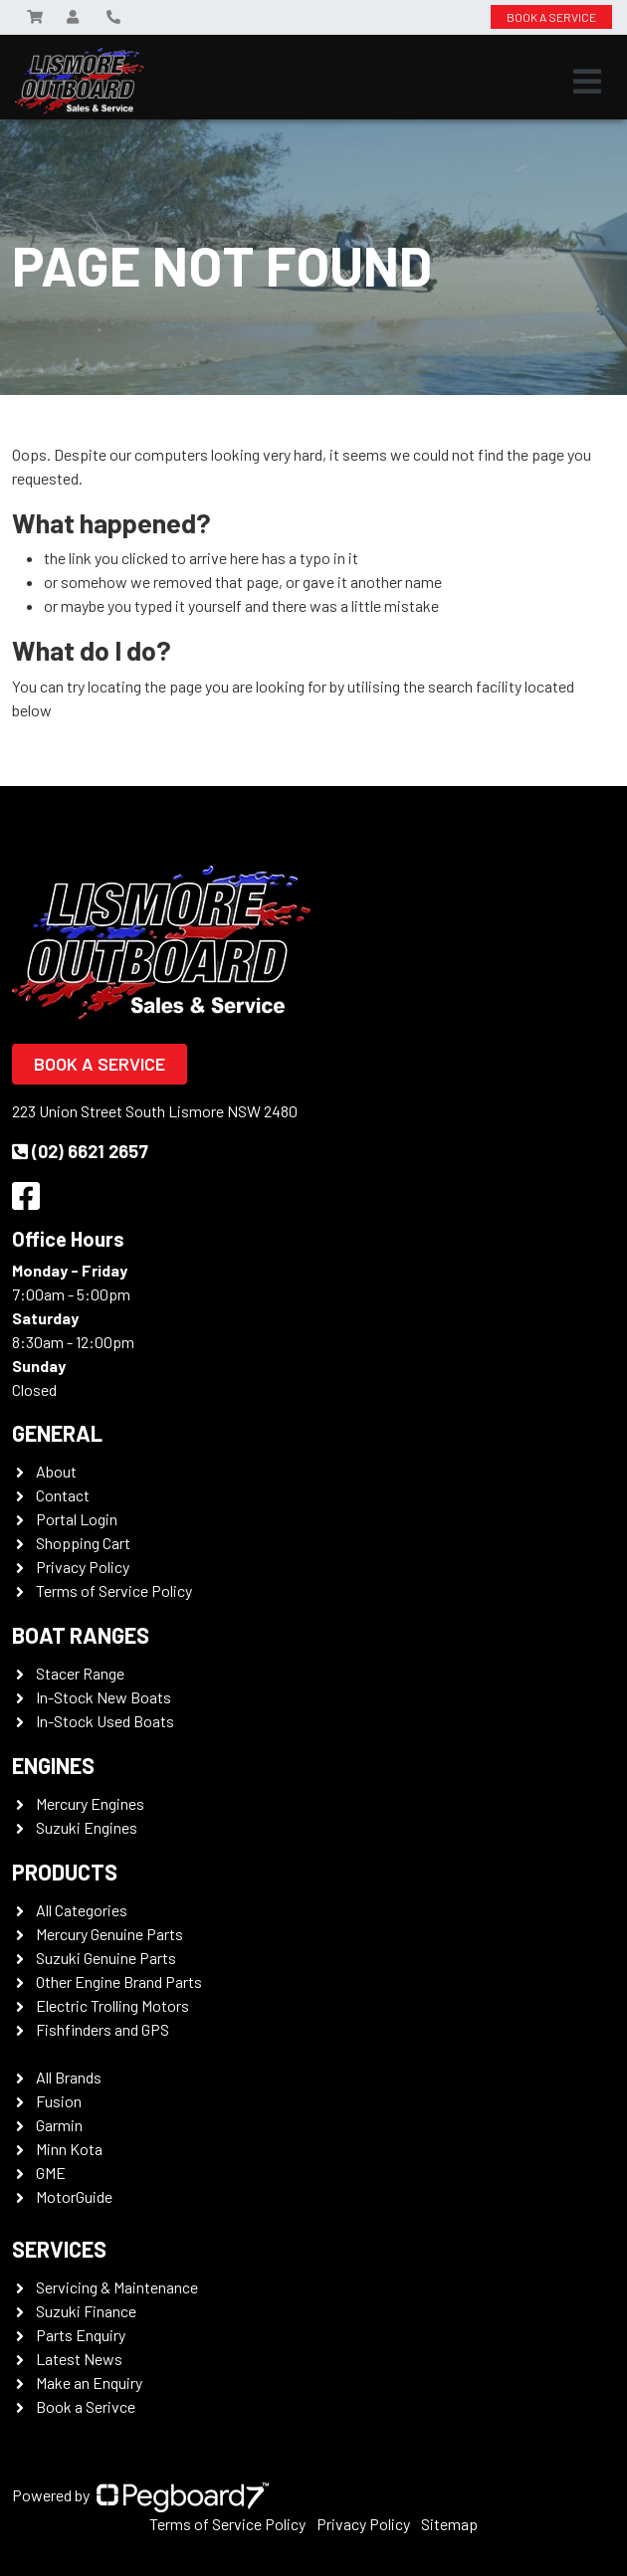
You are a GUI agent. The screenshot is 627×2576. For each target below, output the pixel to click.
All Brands (69, 2077)
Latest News (79, 2358)
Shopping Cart (83, 1542)
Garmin (59, 2124)
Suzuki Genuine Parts (106, 1957)
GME (51, 2172)
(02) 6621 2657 (80, 1151)
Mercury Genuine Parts (109, 1933)
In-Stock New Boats (103, 1696)
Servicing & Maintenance (117, 2287)
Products (64, 1871)
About (56, 1471)
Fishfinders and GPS (102, 2029)
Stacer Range (80, 1673)
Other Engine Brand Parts (119, 1981)
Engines (53, 1765)
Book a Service (99, 1064)
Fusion (59, 2100)
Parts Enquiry (80, 2334)
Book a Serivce (85, 2406)
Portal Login (76, 1518)
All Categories (81, 1909)
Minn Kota (69, 2148)
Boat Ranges (80, 1635)
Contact (63, 1495)
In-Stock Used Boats (105, 1720)
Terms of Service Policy (114, 1590)
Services (59, 2249)
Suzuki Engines (86, 1827)
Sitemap (449, 2523)
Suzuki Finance (86, 2310)
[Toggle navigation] (587, 81)
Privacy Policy (82, 1566)
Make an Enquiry (89, 2382)
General (57, 1433)
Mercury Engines (90, 1803)
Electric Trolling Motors (112, 2005)
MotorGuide (74, 2196)
